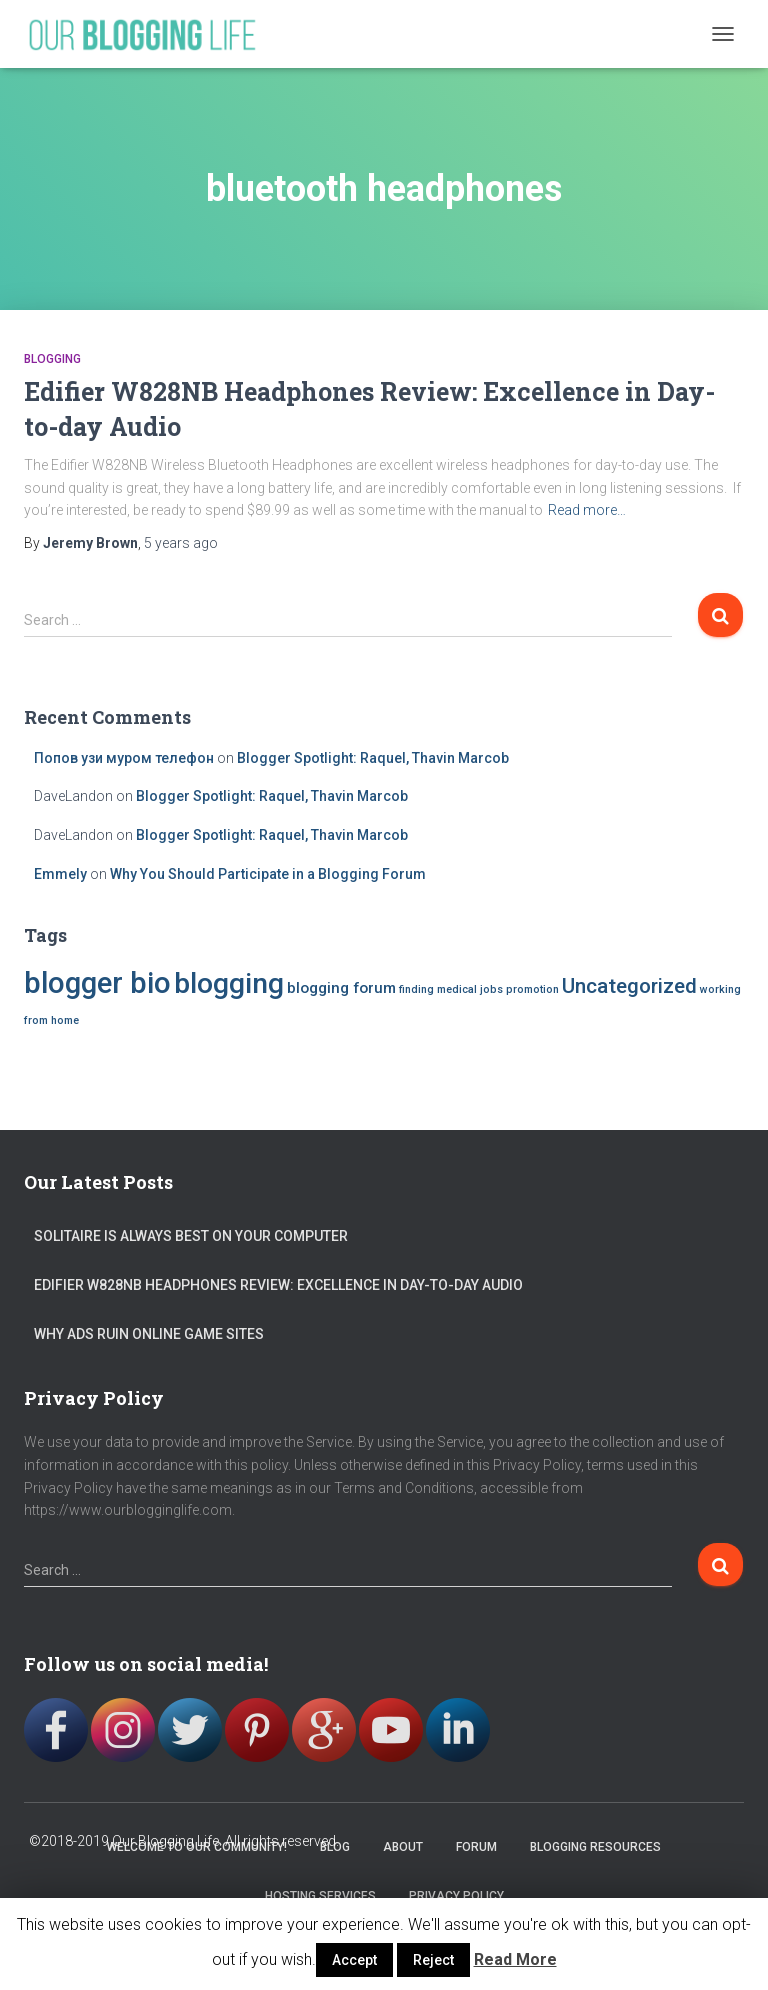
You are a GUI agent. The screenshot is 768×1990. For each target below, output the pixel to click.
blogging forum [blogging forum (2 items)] (341, 988)
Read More (515, 1959)
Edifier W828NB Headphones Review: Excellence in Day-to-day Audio (278, 1285)
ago (181, 543)
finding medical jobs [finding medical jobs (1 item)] (451, 989)
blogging (52, 359)
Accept (354, 1960)
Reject (433, 1960)
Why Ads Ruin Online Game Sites (149, 1334)
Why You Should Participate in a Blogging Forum (268, 874)
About (403, 1847)
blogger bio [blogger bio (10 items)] (97, 983)
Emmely (60, 874)
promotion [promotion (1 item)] (532, 989)
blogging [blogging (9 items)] (229, 983)
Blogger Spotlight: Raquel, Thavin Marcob (373, 758)
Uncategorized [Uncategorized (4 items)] (629, 986)
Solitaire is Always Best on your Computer (191, 1236)
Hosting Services (320, 1896)
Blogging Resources (595, 1847)
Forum (476, 1847)
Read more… (587, 510)
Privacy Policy (456, 1896)
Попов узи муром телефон (124, 758)
